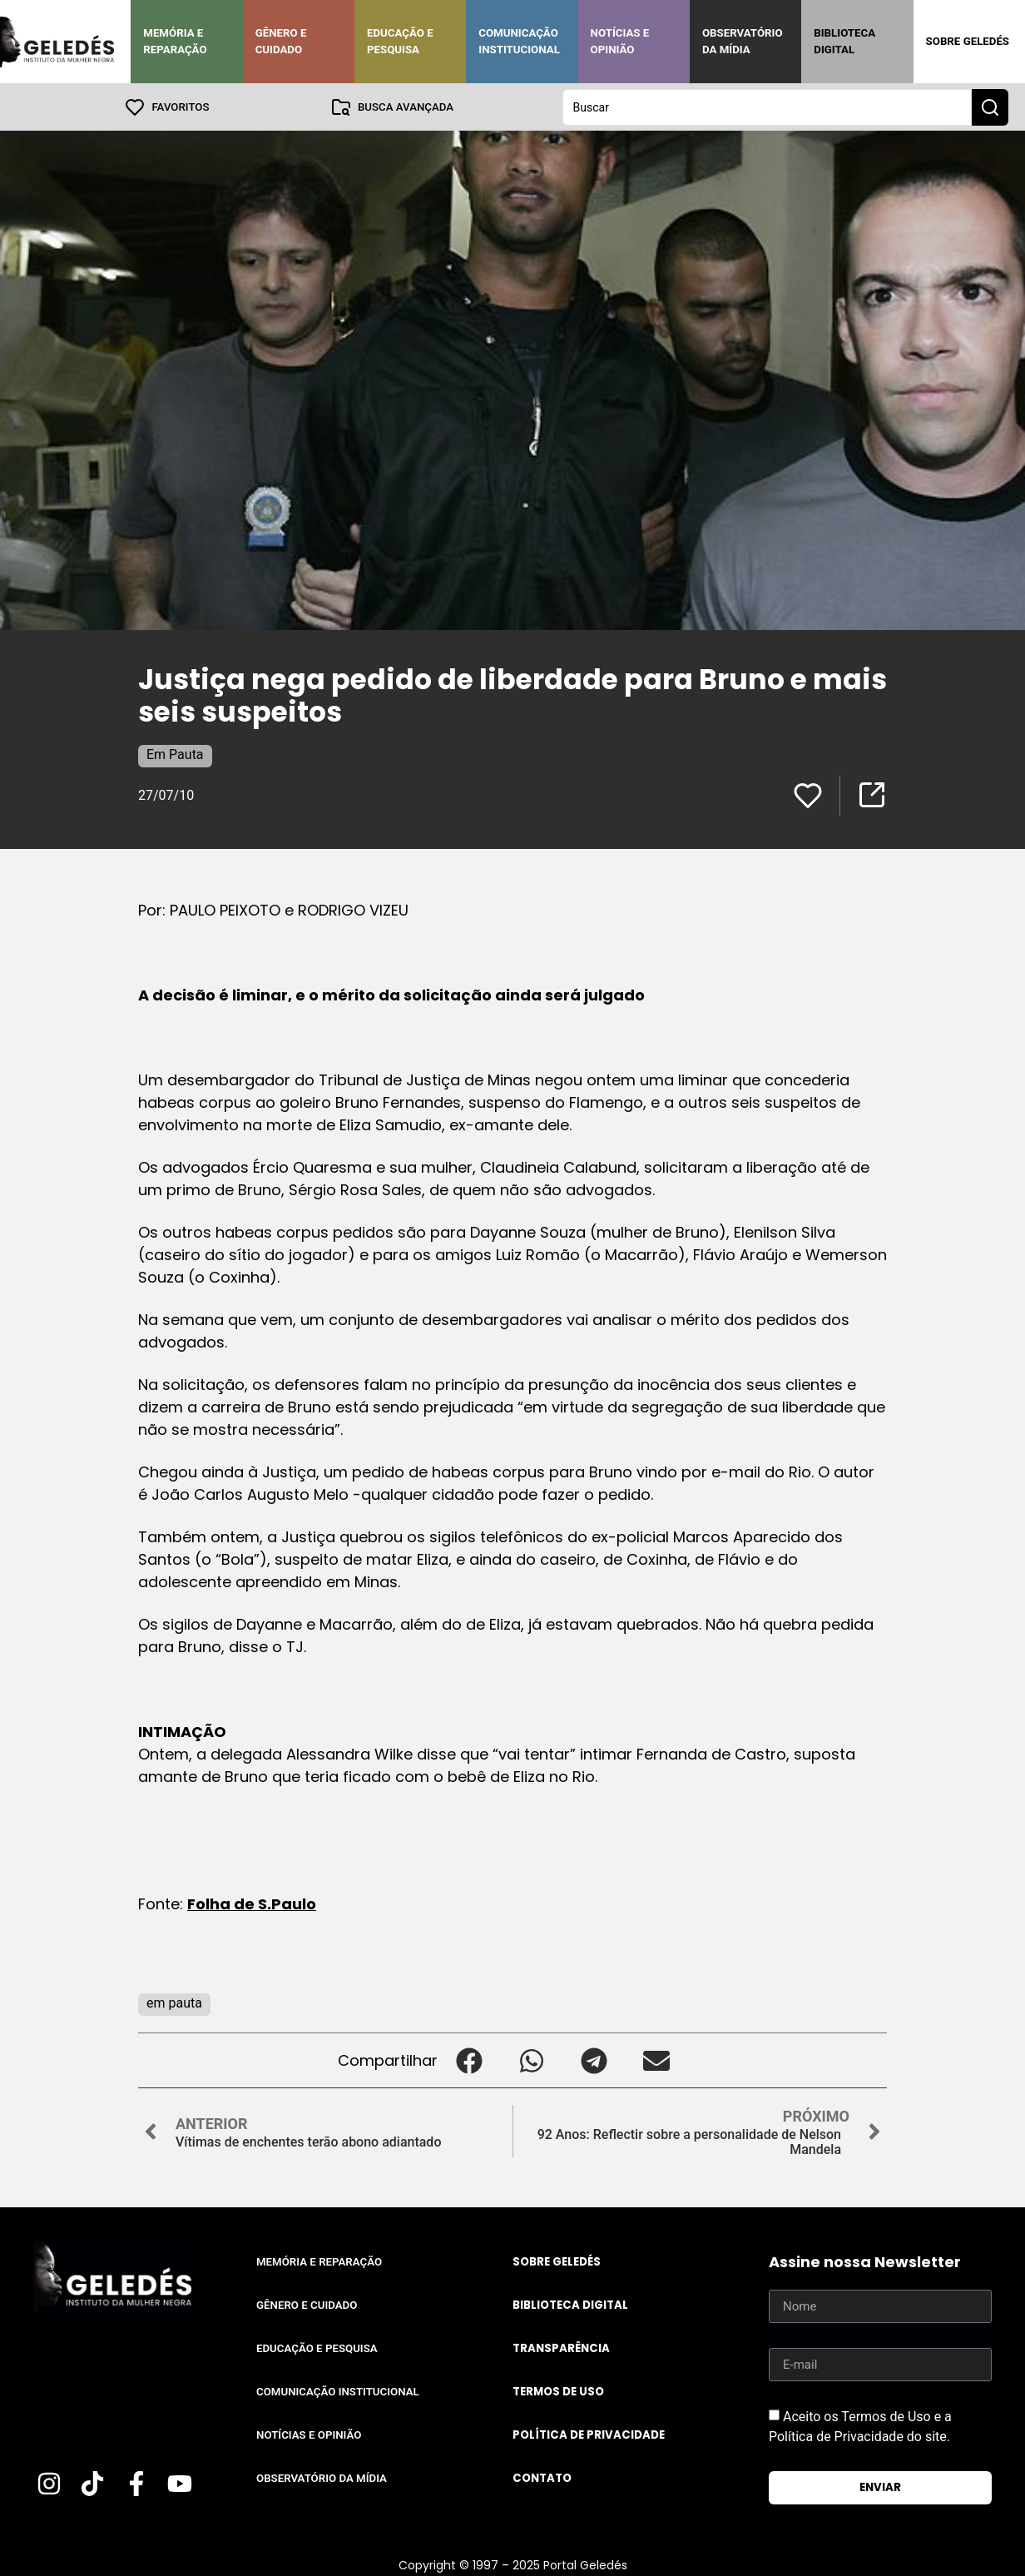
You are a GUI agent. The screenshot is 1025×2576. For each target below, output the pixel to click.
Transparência (561, 2347)
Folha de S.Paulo (251, 1903)
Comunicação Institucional (519, 41)
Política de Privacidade (588, 2434)
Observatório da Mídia (742, 41)
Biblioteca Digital (844, 41)
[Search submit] (990, 106)
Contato (542, 2477)
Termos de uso (558, 2391)
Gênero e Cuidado (281, 41)
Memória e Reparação (174, 41)
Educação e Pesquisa (400, 41)
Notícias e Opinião (620, 41)
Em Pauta (175, 754)
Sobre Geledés (967, 41)
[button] (469, 2059)
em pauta (174, 2002)
